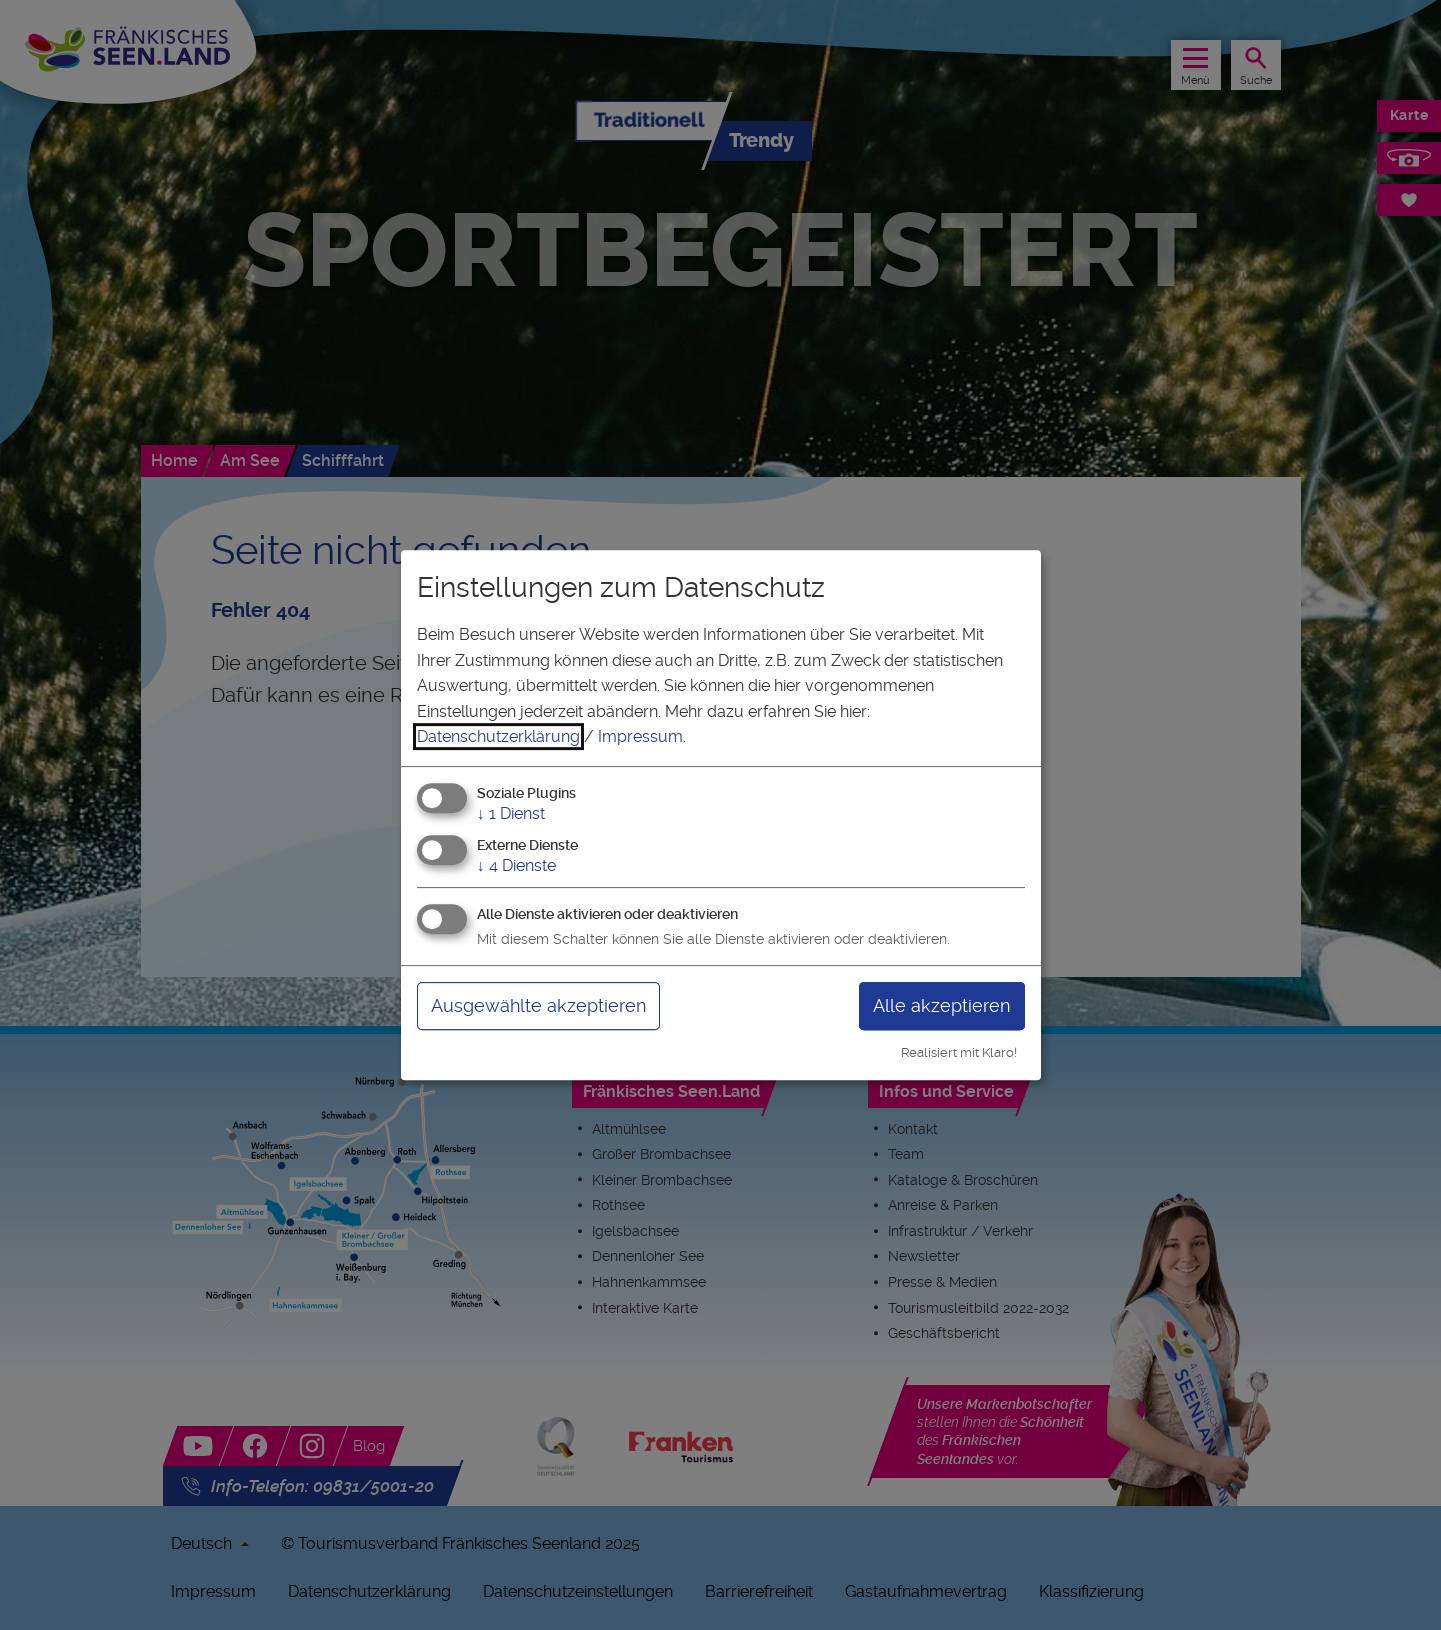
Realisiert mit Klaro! (959, 1052)
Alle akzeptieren (941, 1005)
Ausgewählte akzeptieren (538, 1005)
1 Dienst (511, 813)
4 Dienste (516, 865)
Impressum (640, 736)
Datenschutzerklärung (498, 736)
